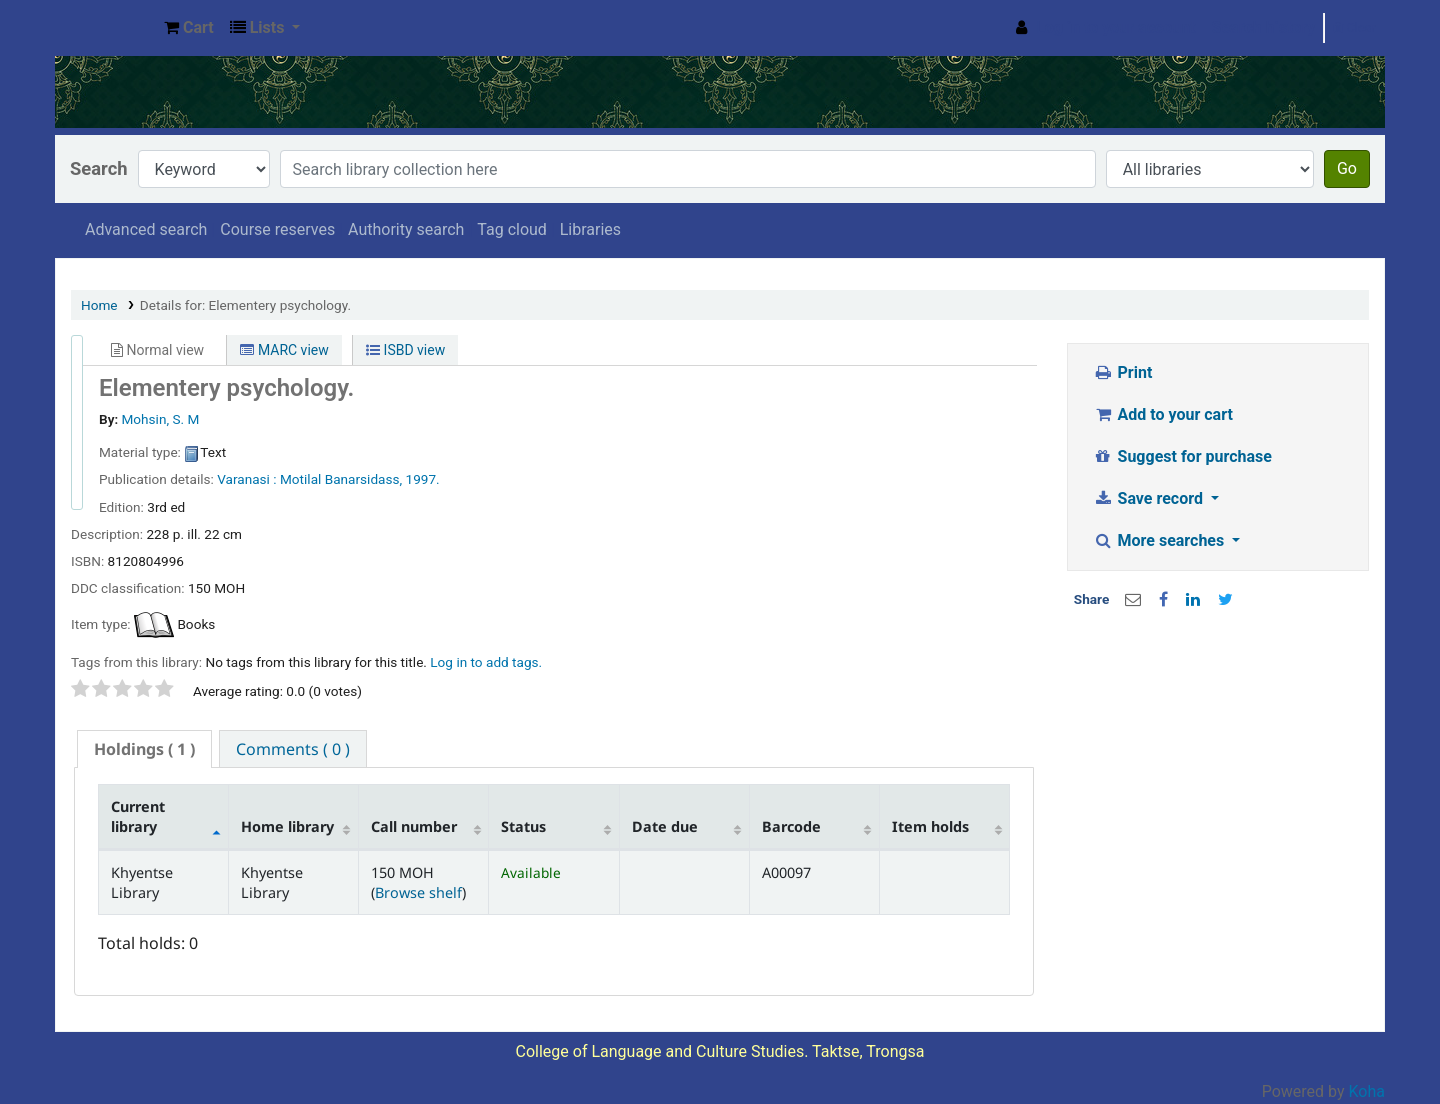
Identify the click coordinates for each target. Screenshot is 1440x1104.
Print (1122, 372)
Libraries (590, 229)
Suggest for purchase (1182, 456)
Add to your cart (1163, 414)
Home (99, 305)
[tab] (144, 749)
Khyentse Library (106, 28)
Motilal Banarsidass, (341, 479)
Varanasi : (246, 479)
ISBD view (405, 350)
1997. (423, 479)
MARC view (284, 350)
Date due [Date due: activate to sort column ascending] (665, 826)
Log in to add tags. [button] (486, 662)
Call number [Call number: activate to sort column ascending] (414, 826)
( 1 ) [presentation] (144, 749)
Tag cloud (512, 229)
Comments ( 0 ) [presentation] (293, 749)
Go (1347, 168)
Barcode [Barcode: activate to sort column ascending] (791, 826)
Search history (1264, 27)
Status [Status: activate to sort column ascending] (523, 826)
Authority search (406, 229)
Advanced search (146, 229)
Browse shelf (418, 892)
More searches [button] (1160, 540)
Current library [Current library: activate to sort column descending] (138, 816)
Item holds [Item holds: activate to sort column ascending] (930, 826)
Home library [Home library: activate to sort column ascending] (287, 826)
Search (99, 168)
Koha (1367, 1091)
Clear (1354, 27)
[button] (189, 28)
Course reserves (277, 229)
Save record (1150, 498)
